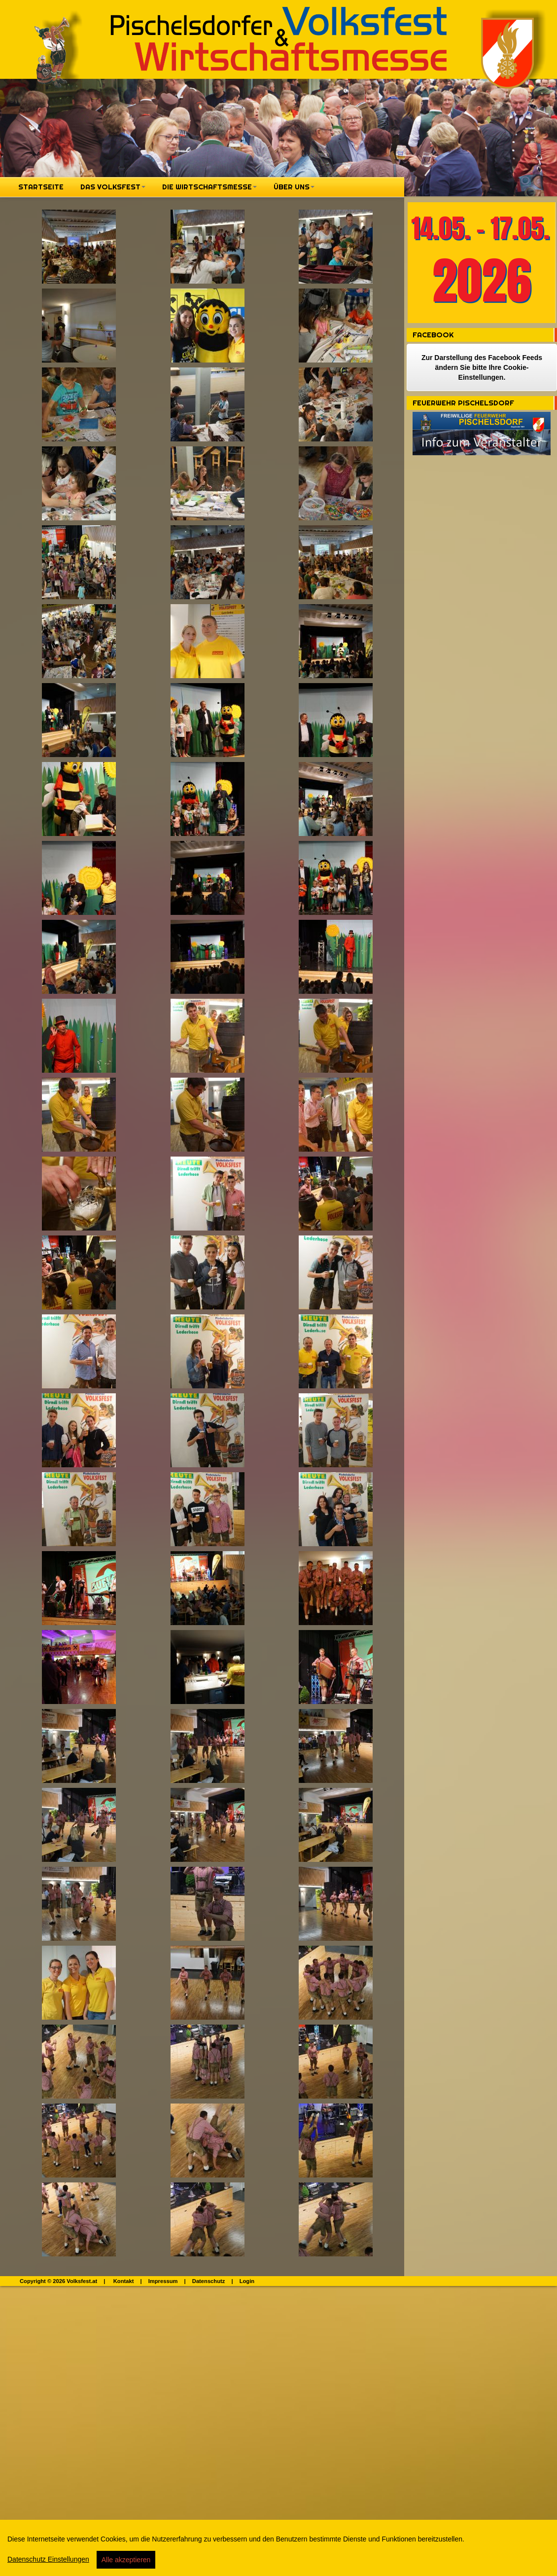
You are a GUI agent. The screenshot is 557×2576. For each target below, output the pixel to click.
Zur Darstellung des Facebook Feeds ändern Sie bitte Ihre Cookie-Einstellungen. (481, 367)
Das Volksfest (112, 186)
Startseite (41, 186)
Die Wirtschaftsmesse (209, 186)
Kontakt (123, 2281)
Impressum (163, 2281)
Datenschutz (208, 2281)
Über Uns (294, 186)
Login (247, 2281)
